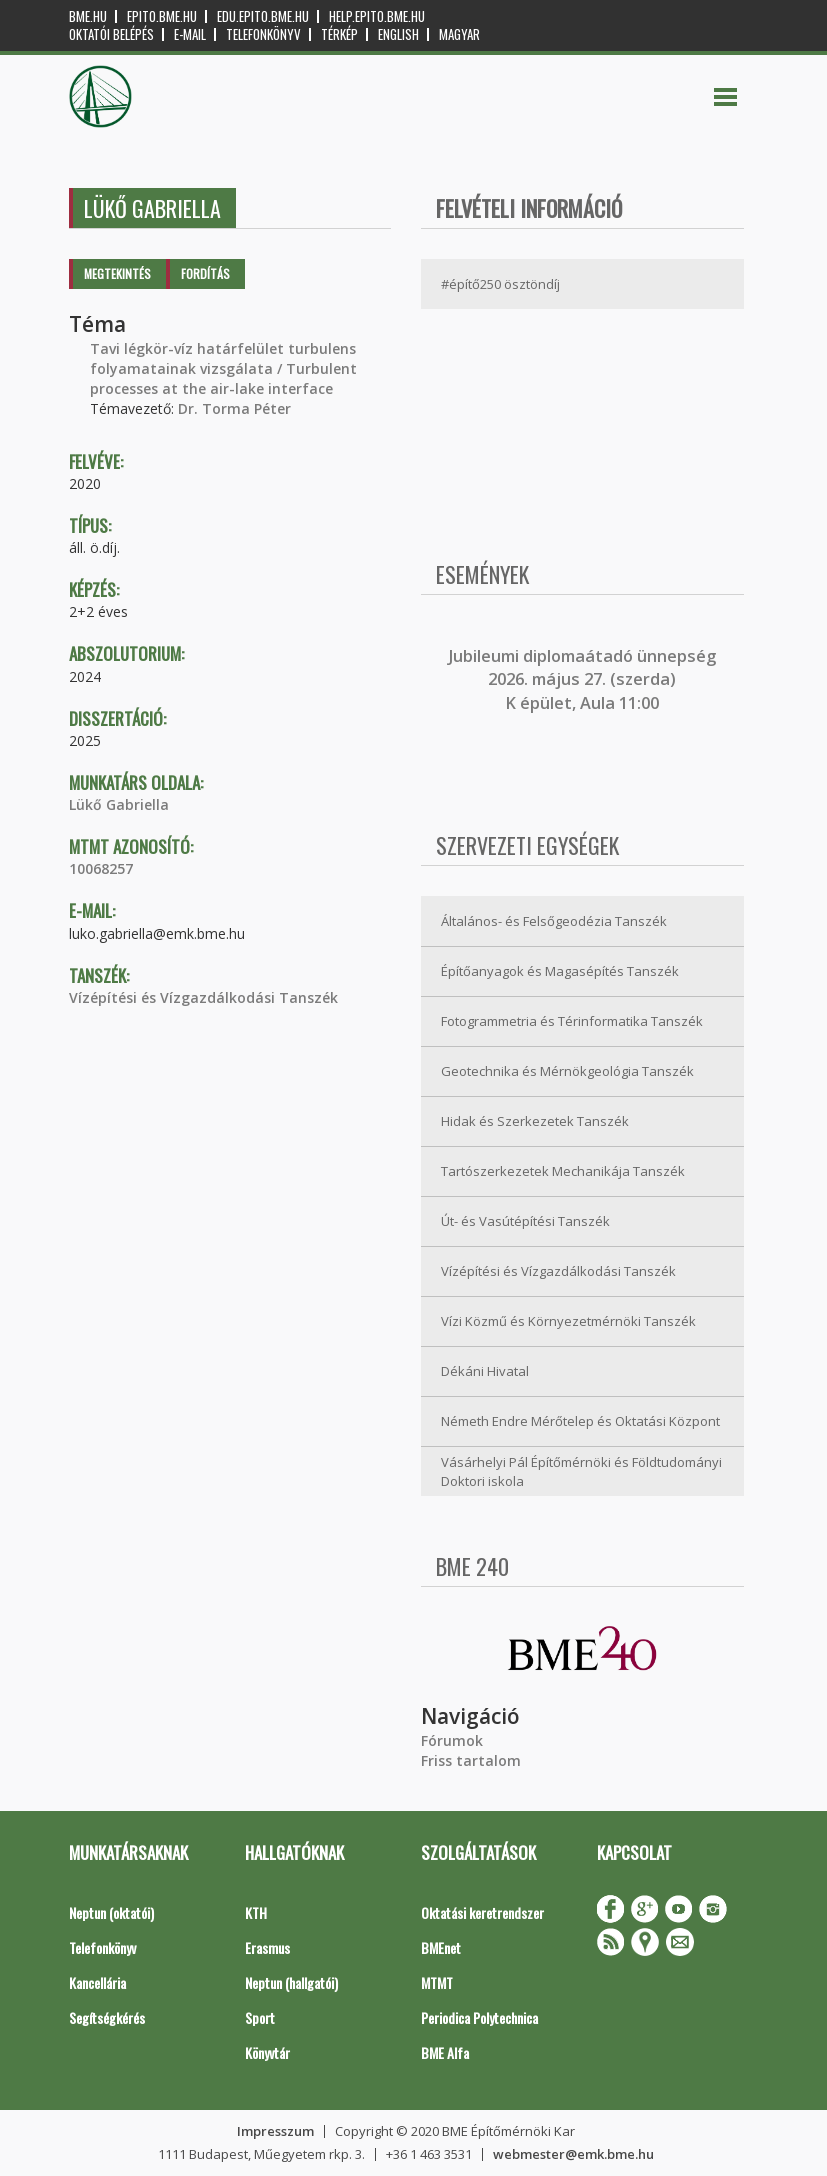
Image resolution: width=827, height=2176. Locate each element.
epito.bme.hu (162, 16)
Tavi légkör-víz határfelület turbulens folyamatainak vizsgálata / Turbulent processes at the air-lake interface (223, 368)
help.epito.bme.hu (377, 16)
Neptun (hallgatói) (291, 1982)
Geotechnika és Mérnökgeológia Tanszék (567, 1071)
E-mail (190, 34)
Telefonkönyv (263, 34)
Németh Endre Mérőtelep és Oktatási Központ (580, 1421)
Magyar (459, 34)
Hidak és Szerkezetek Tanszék (535, 1121)
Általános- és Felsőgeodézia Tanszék (554, 921)
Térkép (339, 34)
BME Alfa (445, 2052)
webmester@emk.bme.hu (573, 2154)
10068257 (101, 868)
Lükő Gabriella (119, 804)
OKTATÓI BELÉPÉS (111, 34)
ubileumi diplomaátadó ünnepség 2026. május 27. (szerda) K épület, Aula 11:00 (584, 679)
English (398, 34)
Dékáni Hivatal (485, 1371)
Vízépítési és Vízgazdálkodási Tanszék (203, 997)
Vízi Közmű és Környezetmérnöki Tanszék (568, 1321)
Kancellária (97, 1982)
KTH (256, 1912)
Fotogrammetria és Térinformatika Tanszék (572, 1021)
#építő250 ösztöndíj (500, 284)
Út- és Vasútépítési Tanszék (525, 1221)
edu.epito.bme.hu (263, 16)
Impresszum (275, 2131)
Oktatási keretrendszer (482, 1912)
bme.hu (88, 16)
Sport (260, 2017)
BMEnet (441, 1947)
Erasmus (267, 1947)
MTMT (437, 1982)
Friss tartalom (471, 1760)
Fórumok (452, 1740)
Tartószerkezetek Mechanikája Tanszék (563, 1171)
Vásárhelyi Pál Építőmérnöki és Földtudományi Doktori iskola (581, 1471)
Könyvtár (267, 2052)
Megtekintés (117, 273)
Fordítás (205, 273)
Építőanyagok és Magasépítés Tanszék (560, 971)
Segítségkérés (107, 2017)
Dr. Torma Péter (234, 408)
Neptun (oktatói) (111, 1912)
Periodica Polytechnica (479, 2017)
